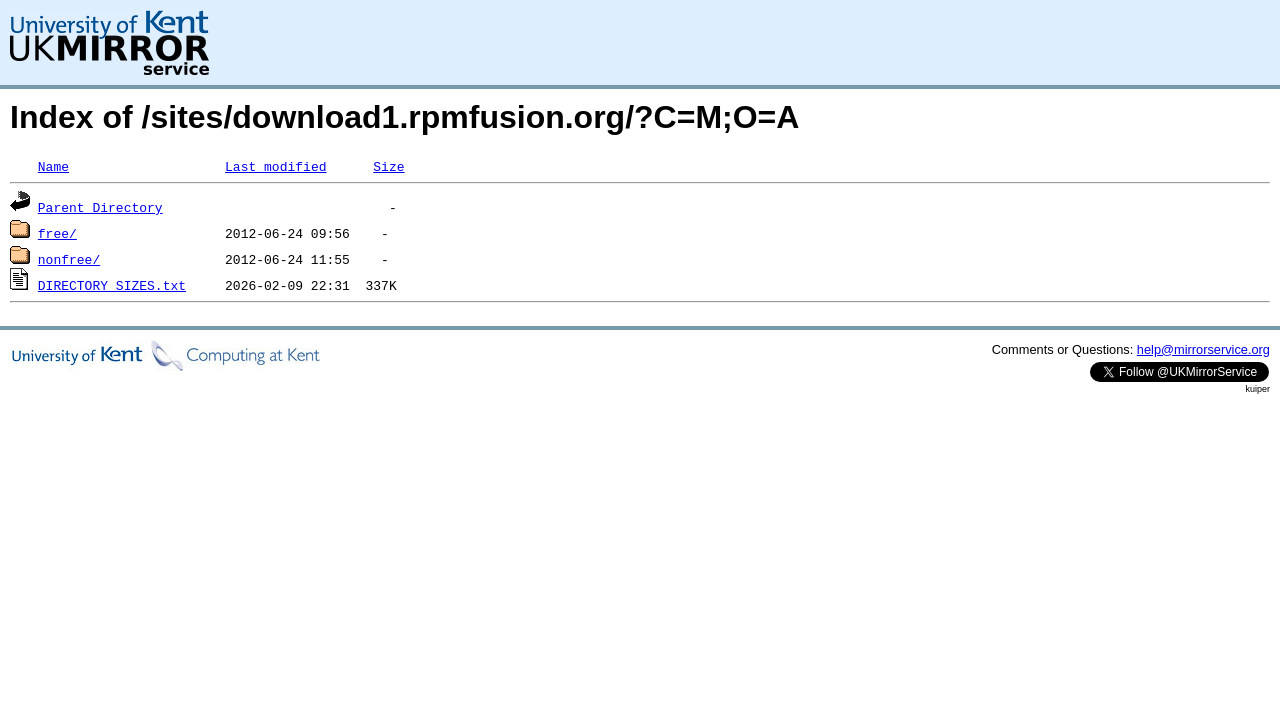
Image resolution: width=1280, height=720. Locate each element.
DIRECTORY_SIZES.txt (112, 285)
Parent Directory (100, 207)
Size (388, 166)
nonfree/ (69, 259)
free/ (57, 233)
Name (53, 166)
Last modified (275, 166)
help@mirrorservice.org (1203, 349)
